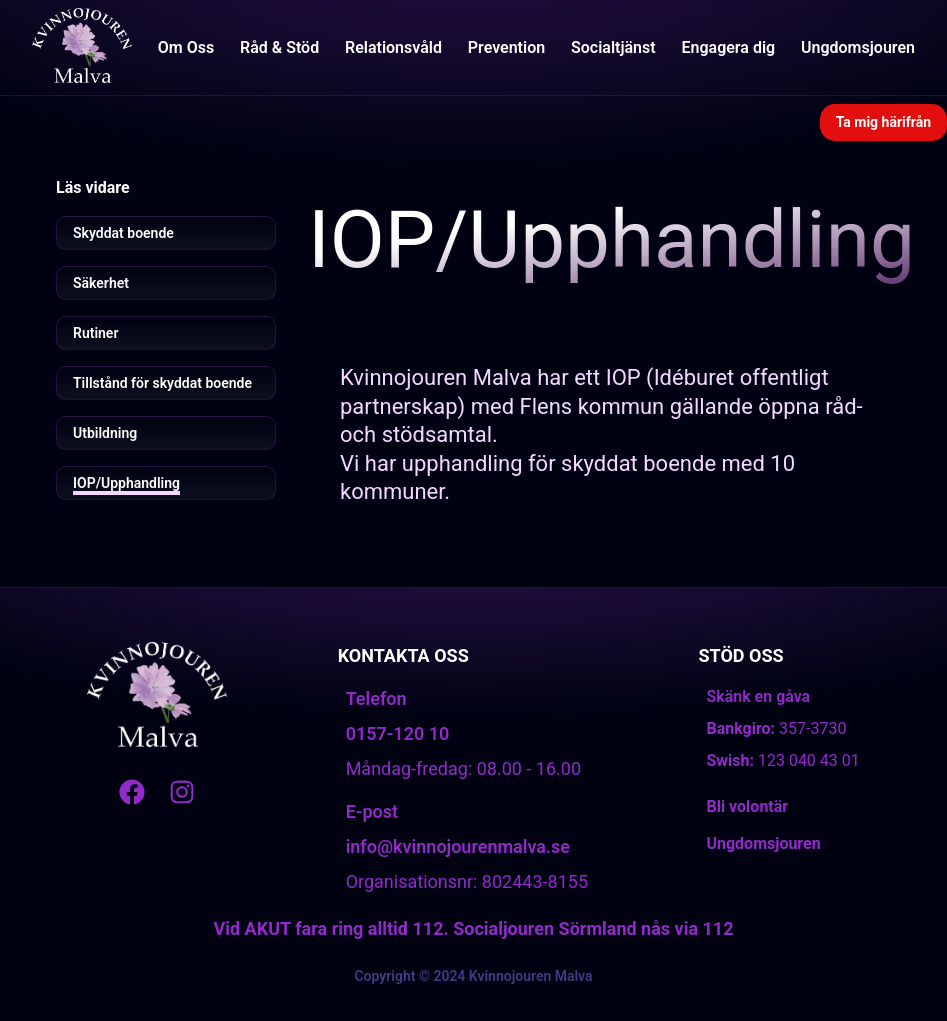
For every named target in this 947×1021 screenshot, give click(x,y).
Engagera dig (728, 47)
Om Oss (186, 47)
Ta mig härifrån (883, 122)
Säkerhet (101, 283)
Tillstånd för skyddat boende (162, 383)
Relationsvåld (393, 47)
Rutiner (95, 333)
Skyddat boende (123, 233)
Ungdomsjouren (858, 47)
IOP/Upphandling (126, 483)
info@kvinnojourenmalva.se (458, 846)
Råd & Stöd (279, 47)
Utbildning (105, 433)
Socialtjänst (613, 47)
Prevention (506, 47)
